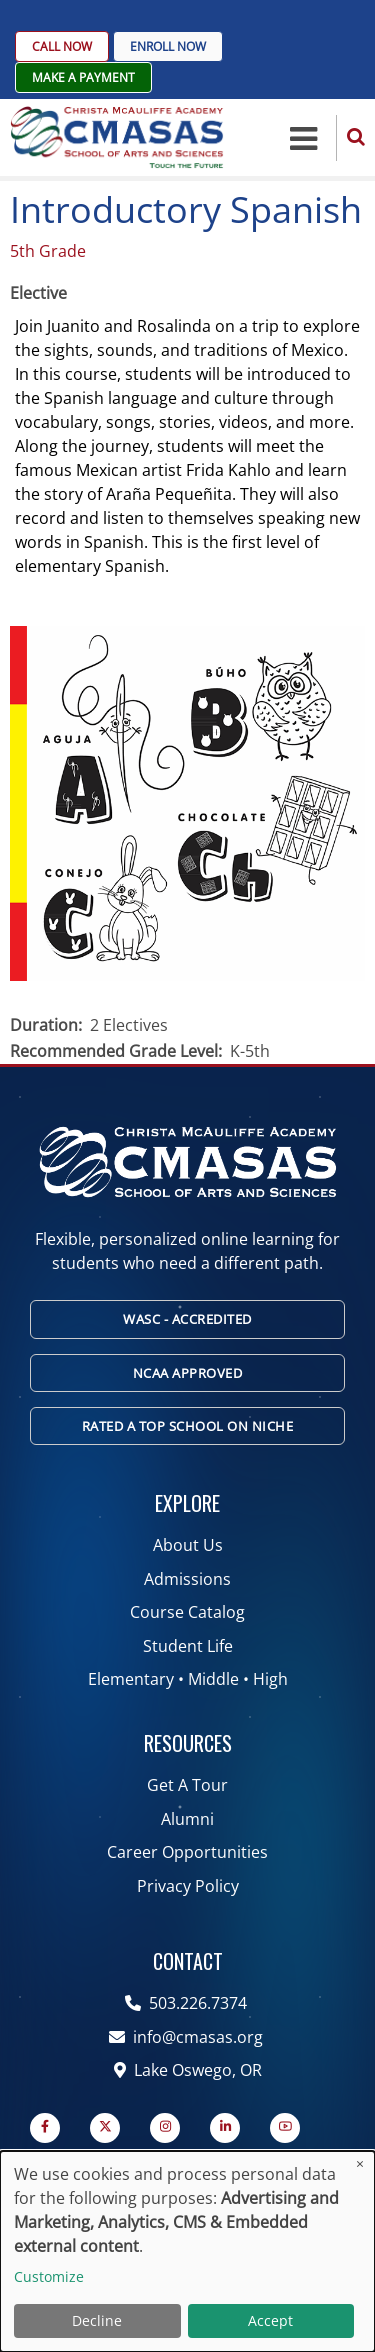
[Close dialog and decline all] (360, 2163)
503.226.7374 (188, 2003)
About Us (188, 1545)
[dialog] (187, 2251)
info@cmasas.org (188, 2037)
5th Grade (48, 251)
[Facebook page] (45, 2128)
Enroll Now (168, 46)
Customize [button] (49, 2276)
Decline (97, 2320)
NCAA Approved (188, 1373)
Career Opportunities (187, 1852)
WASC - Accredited (187, 1319)
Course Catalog (187, 1612)
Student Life (188, 1646)
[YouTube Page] (285, 2128)
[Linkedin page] (225, 2128)
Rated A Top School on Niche (188, 1426)
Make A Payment (83, 77)
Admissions (187, 1579)
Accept (270, 2320)
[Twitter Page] (105, 2128)
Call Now (62, 46)
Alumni (187, 1819)
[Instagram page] (165, 2128)
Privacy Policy (188, 1886)
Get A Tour (187, 1785)
